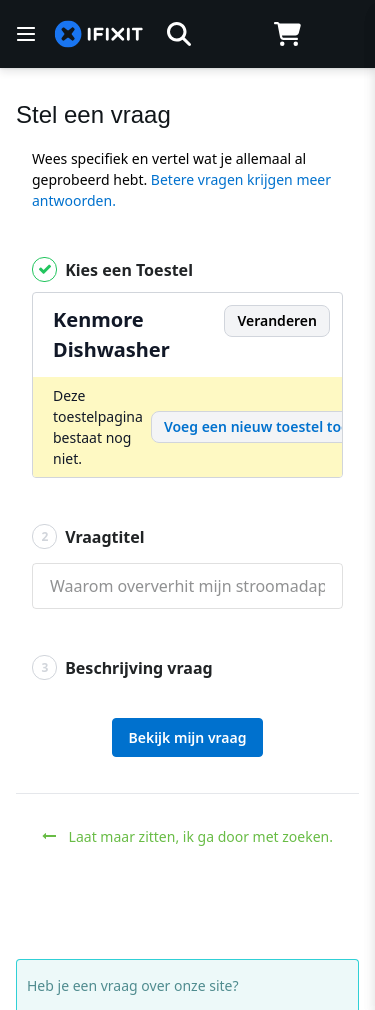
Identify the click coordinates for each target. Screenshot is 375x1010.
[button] (179, 34)
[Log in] (342, 34)
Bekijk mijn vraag (188, 737)
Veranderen (277, 320)
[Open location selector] (233, 34)
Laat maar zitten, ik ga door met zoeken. (187, 836)
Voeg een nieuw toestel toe (256, 426)
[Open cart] (288, 34)
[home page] (99, 34)
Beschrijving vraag (122, 667)
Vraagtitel (88, 536)
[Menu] (26, 34)
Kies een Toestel (112, 269)
